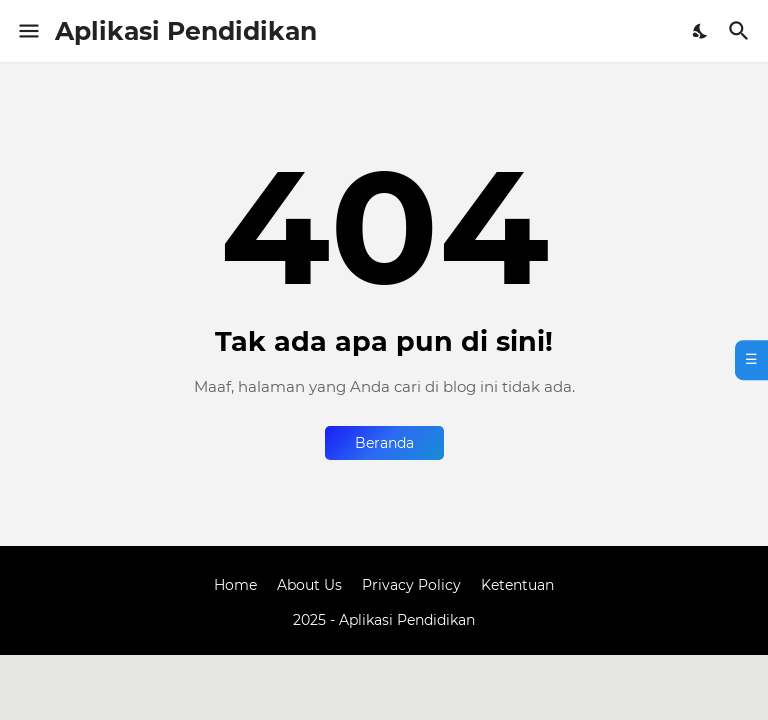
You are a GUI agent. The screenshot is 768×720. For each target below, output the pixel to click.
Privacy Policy (411, 585)
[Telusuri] (741, 31)
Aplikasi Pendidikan (186, 31)
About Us (309, 585)
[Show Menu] (27, 31)
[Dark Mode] (701, 31)
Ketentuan (517, 585)
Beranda (384, 443)
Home (235, 585)
